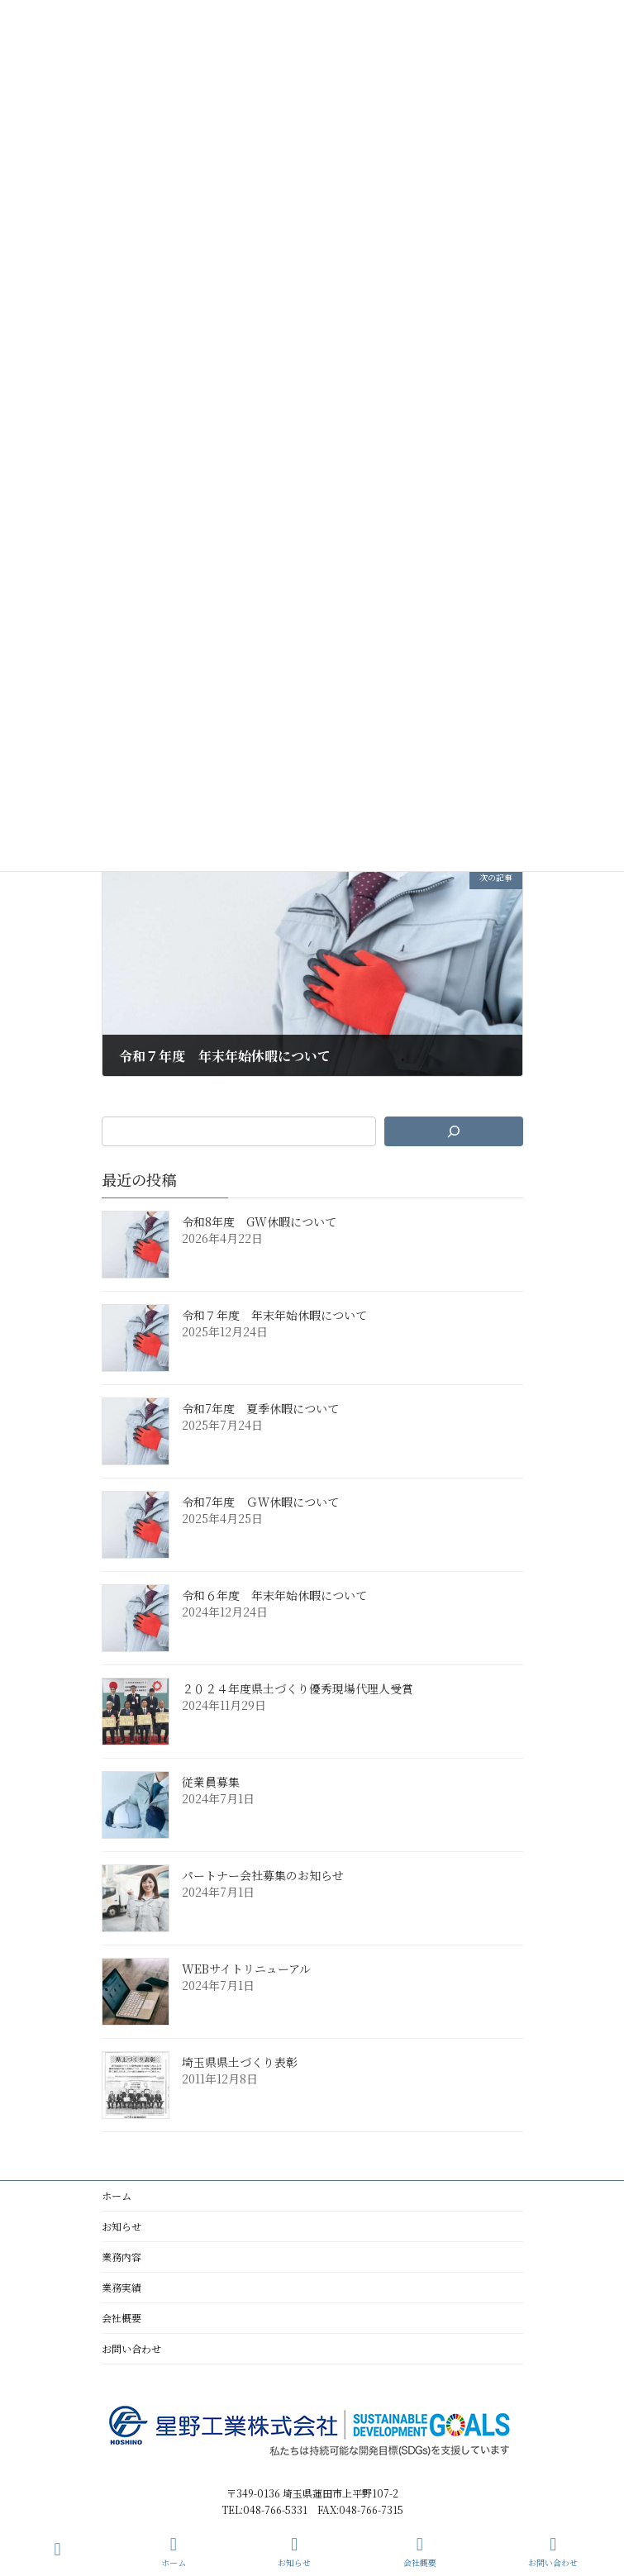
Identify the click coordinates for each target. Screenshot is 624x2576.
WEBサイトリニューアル (246, 1968)
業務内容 (121, 2257)
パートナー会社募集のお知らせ (263, 1875)
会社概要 (121, 2318)
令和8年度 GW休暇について (259, 1221)
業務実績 (121, 2287)
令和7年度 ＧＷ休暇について (260, 1501)
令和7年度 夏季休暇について (260, 1408)
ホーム (116, 2195)
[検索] (452, 1131)
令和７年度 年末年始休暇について (274, 1315)
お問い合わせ (131, 2348)
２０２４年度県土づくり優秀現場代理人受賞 (297, 1688)
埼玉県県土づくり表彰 (240, 2062)
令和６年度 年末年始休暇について (274, 1595)
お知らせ (121, 2226)
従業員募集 (211, 1782)
